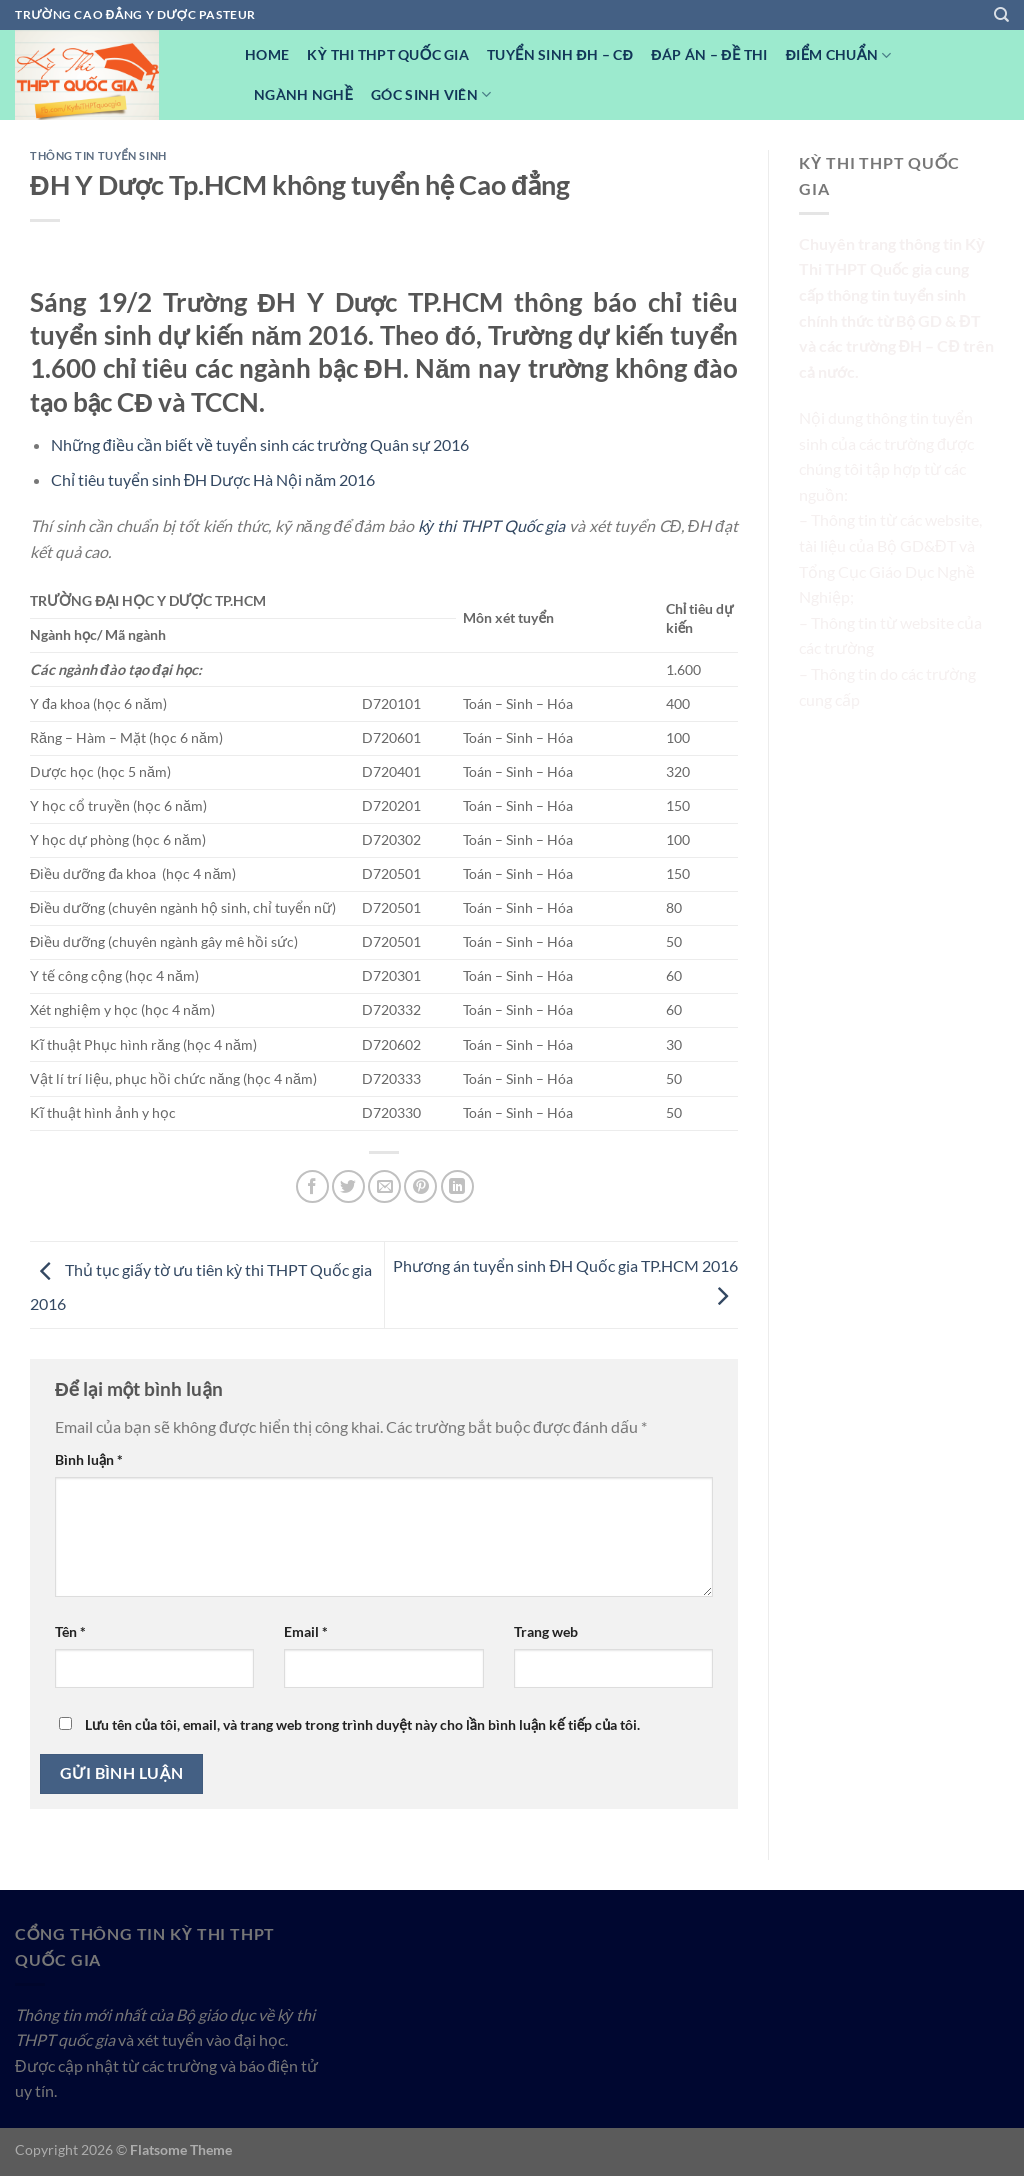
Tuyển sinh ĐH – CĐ (560, 54)
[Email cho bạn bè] (384, 1186)
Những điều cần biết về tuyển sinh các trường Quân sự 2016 (260, 444)
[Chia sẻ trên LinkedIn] (457, 1186)
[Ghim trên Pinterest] (420, 1186)
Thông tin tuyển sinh (98, 155)
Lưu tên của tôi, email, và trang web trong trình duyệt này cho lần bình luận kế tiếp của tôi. (362, 1724)
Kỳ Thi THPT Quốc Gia (388, 54)
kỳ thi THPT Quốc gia (492, 525)
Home (267, 54)
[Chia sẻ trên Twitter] (348, 1186)
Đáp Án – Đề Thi (709, 54)
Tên (70, 1631)
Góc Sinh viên (431, 94)
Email (306, 1631)
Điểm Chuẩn (839, 55)
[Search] (1001, 15)
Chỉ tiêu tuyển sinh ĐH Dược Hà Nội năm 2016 (213, 479)
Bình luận (89, 1459)
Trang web (546, 1631)
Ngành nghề (303, 94)
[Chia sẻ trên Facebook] (312, 1186)
